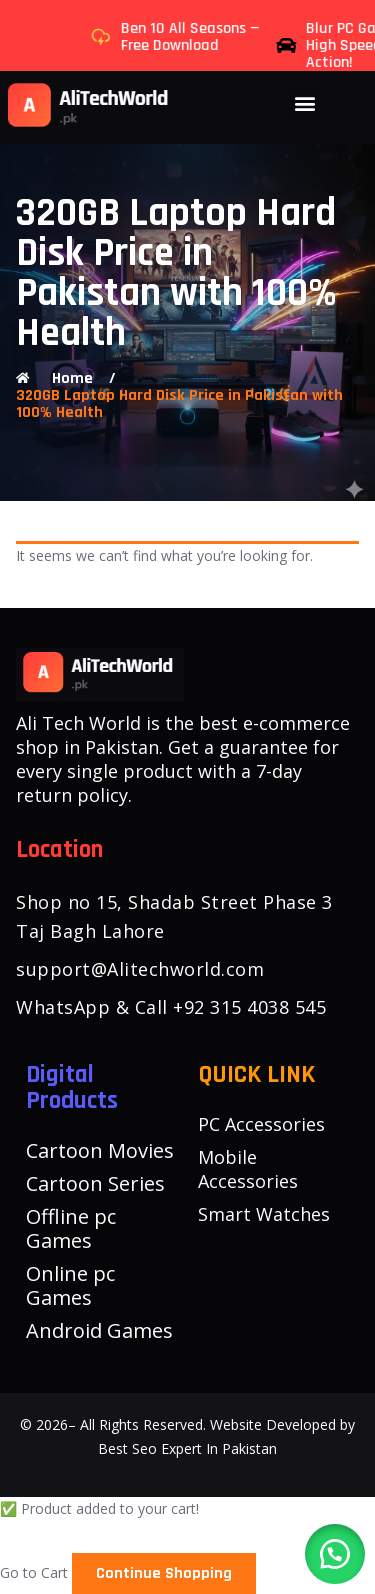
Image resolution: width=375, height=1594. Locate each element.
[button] (305, 102)
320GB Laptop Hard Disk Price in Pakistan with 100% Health (179, 404)
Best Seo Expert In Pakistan (187, 1448)
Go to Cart (34, 1572)
